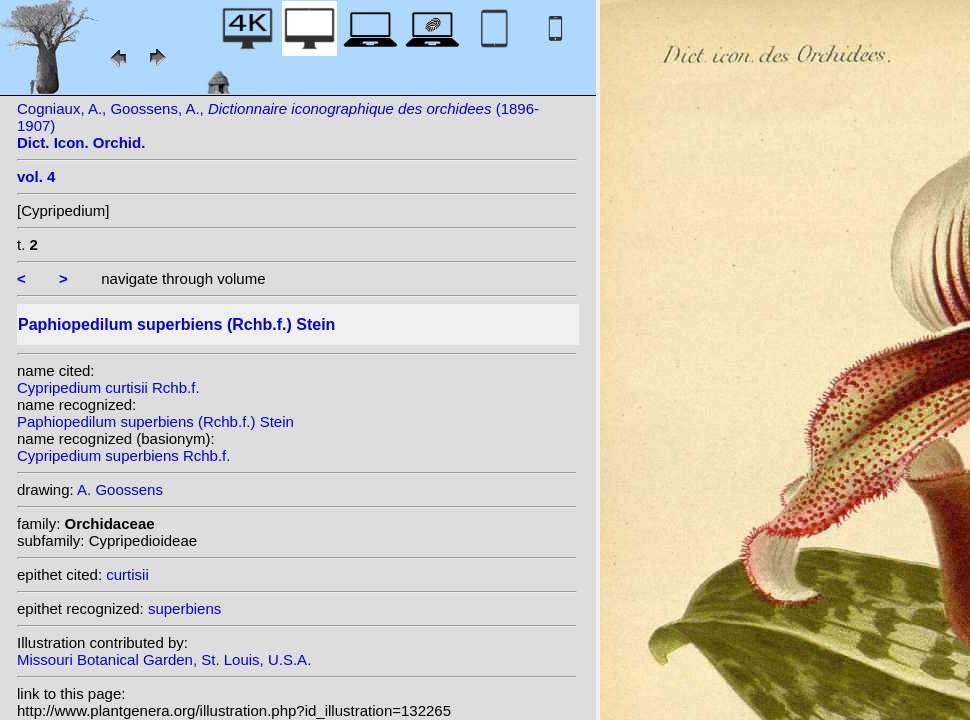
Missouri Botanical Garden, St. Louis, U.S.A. (164, 659)
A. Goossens (120, 489)
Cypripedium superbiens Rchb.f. (123, 455)
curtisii (127, 574)
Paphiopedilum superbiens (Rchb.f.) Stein (155, 421)
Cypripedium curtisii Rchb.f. (108, 387)
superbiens (184, 608)
